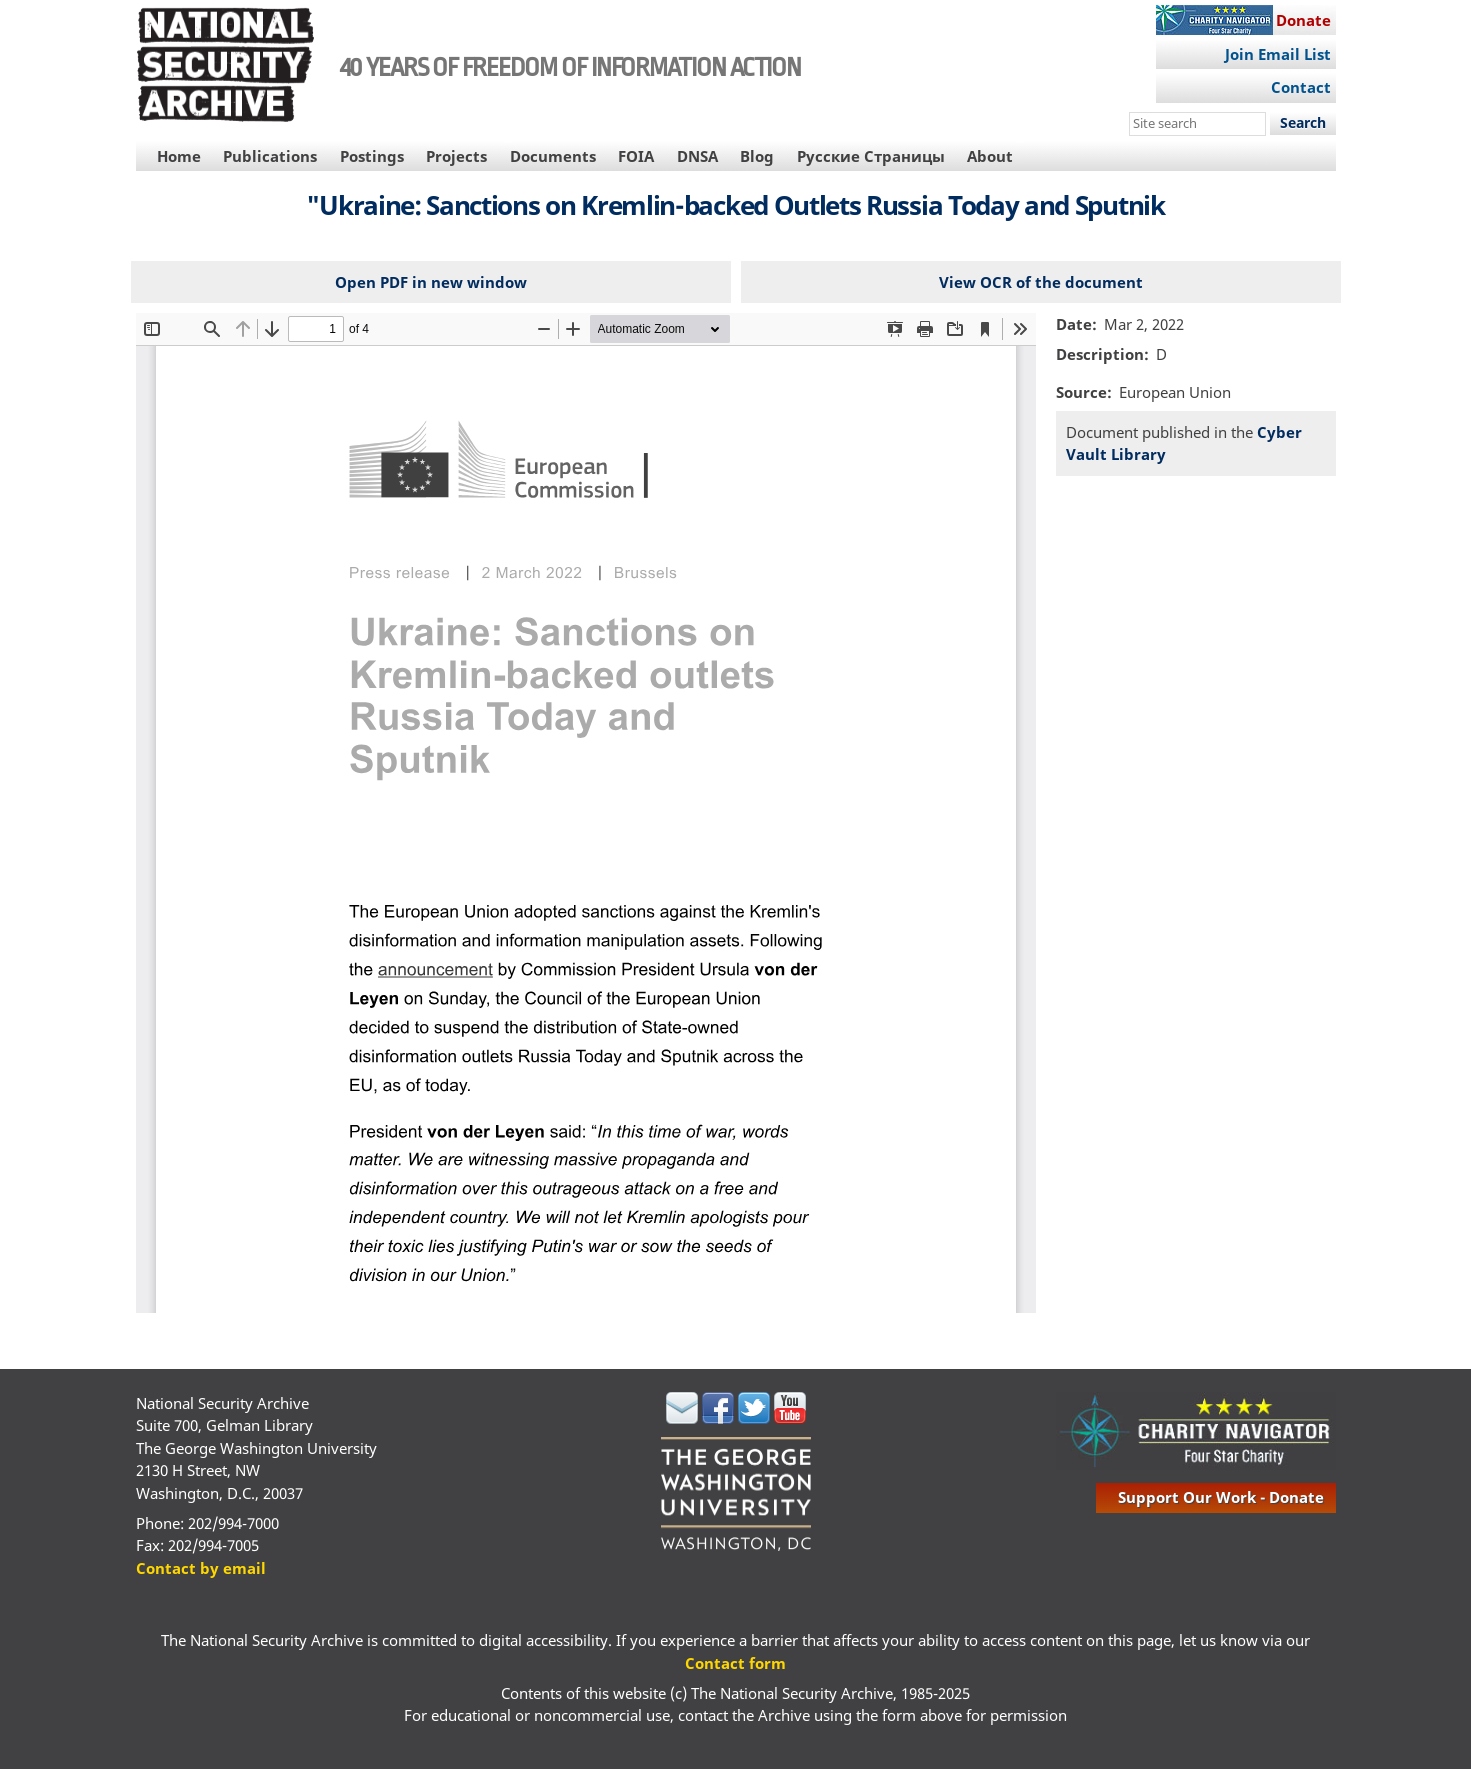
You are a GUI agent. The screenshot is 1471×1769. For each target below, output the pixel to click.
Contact (1301, 87)
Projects (456, 156)
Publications (270, 156)
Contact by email (201, 1568)
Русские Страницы (871, 156)
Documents (553, 156)
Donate (1303, 20)
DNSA (697, 156)
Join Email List (1278, 54)
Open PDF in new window (431, 282)
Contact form (735, 1663)
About (990, 156)
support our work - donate (1221, 1497)
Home (179, 156)
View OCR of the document (1041, 282)
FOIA (636, 156)
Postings (372, 156)
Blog (757, 156)
